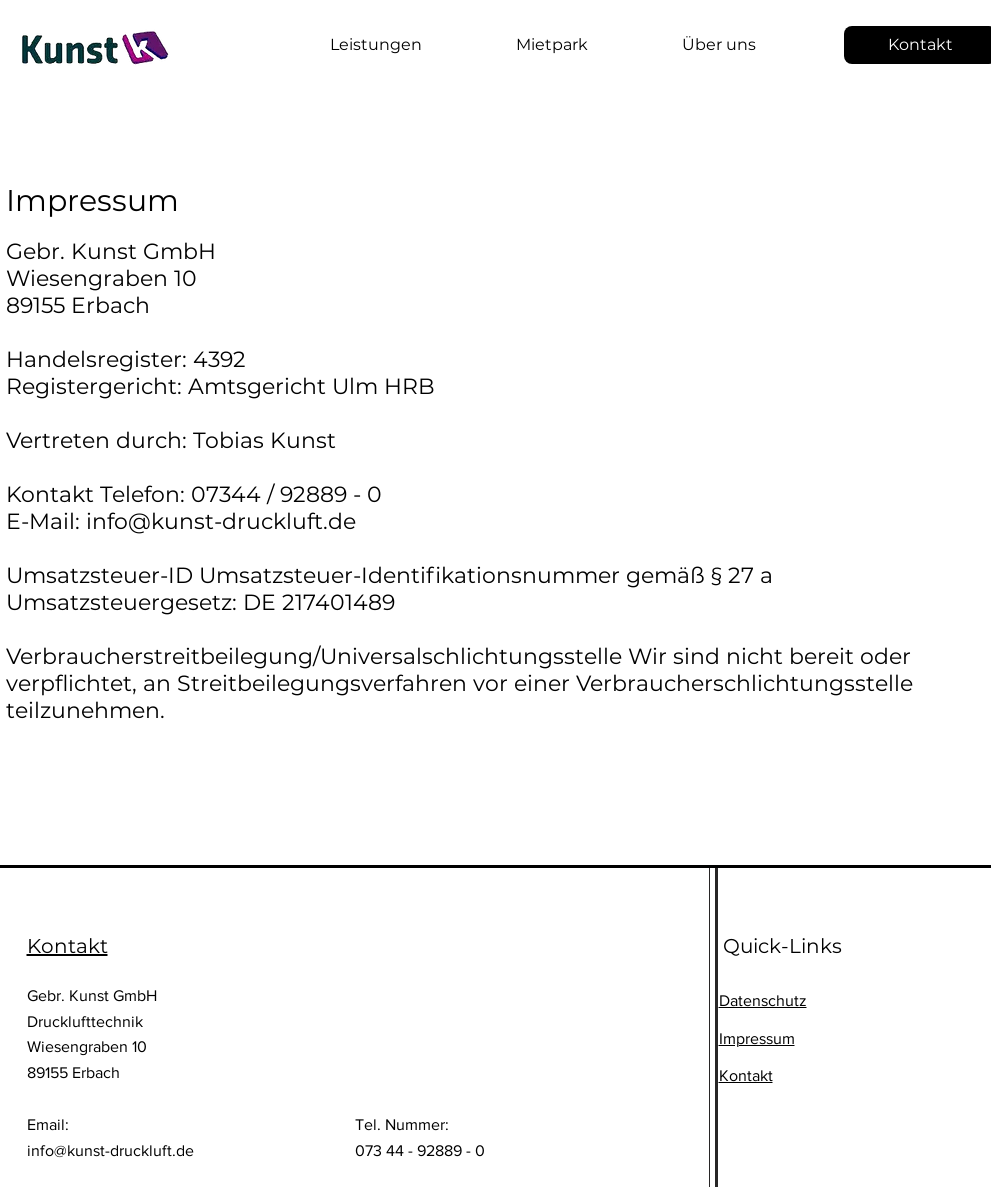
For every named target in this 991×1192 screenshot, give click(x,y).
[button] (344, 45)
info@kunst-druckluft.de (110, 1150)
